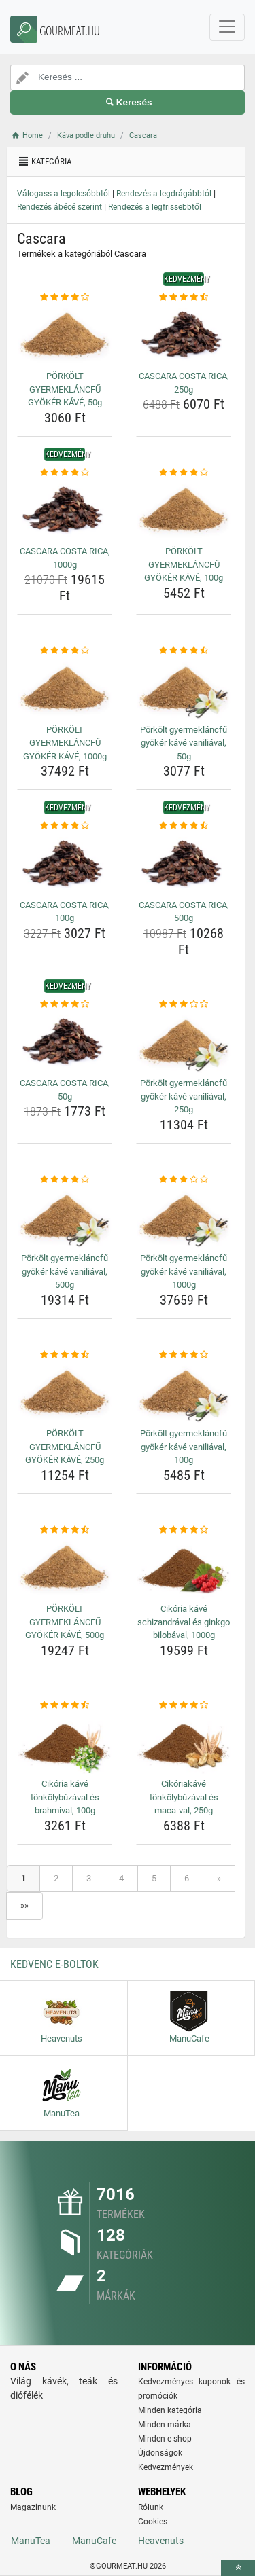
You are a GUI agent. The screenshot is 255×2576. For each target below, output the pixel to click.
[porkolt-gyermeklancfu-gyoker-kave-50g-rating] (65, 297)
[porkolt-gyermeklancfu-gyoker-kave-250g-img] (65, 1392)
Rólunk (150, 2507)
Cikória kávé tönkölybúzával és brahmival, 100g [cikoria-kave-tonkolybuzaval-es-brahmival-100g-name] (65, 1797)
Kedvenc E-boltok (54, 1964)
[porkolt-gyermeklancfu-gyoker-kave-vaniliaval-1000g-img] (184, 1217)
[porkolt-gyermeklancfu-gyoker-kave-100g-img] (184, 510)
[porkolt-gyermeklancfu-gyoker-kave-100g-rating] (184, 472)
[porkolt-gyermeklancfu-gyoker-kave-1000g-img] (65, 688)
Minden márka (164, 2424)
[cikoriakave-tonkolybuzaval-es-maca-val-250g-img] (184, 1742)
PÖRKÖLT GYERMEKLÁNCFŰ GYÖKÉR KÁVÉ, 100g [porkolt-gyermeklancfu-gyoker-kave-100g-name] (183, 564)
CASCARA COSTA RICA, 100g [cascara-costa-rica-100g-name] (65, 912)
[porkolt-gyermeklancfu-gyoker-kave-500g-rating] (65, 1530)
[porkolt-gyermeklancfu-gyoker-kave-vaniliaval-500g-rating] (65, 1179)
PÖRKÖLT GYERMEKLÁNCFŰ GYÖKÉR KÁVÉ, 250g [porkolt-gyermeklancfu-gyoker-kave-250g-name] (64, 1446)
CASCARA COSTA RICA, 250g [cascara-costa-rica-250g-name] (184, 383)
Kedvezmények (165, 2467)
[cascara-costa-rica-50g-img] (65, 1042)
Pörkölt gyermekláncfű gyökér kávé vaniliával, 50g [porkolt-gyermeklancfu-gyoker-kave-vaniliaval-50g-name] (183, 743)
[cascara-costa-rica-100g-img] (65, 864)
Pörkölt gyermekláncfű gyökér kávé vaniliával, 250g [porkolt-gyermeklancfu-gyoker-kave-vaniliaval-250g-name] (183, 1096)
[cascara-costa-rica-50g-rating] (65, 1004)
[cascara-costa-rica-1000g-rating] (65, 472)
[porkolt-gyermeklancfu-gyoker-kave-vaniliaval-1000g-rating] (184, 1179)
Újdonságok (160, 2453)
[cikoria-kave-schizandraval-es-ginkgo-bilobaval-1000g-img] (184, 1567)
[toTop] (238, 2568)
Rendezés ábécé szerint (59, 207)
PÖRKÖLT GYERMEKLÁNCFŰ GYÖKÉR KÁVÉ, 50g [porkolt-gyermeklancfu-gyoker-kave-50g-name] (65, 389)
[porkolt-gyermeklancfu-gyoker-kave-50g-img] (65, 335)
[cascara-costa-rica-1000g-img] (65, 510)
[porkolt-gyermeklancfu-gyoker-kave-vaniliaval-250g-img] (184, 1042)
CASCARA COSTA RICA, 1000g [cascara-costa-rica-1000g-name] (65, 558)
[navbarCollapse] (227, 27)
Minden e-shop (165, 2439)
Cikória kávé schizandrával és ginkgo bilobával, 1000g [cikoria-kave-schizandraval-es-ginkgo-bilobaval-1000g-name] (183, 1621)
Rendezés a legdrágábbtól (163, 193)
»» (24, 1905)
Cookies (152, 2521)
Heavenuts (161, 2540)
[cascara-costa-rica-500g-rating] (184, 826)
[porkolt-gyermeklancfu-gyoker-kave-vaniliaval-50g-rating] (184, 650)
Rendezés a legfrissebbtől (154, 207)
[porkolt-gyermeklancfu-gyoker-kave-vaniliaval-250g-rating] (184, 1004)
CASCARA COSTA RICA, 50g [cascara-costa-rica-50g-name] (65, 1090)
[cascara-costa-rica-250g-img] (184, 335)
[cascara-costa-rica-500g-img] (184, 864)
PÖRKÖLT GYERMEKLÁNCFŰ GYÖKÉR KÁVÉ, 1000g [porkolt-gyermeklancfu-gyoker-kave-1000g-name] (65, 743)
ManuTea (30, 2540)
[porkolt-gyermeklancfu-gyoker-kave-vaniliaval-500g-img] (65, 1217)
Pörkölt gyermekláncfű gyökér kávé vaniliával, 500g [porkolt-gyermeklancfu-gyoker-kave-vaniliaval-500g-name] (64, 1271)
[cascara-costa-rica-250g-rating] (184, 297)
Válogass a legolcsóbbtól (63, 193)
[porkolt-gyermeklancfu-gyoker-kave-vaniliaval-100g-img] (184, 1392)
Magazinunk (33, 2507)
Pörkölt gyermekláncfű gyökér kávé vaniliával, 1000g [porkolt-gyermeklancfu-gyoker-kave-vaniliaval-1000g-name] (183, 1271)
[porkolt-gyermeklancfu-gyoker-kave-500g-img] (65, 1567)
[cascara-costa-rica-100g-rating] (65, 826)
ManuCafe (94, 2540)
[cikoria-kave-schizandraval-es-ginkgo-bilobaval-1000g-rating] (184, 1530)
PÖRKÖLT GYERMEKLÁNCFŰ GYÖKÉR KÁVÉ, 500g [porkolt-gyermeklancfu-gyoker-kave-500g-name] (64, 1621)
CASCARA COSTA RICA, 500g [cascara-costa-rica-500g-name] (184, 912)
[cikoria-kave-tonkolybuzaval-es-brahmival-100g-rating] (65, 1705)
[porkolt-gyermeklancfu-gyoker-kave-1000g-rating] (65, 650)
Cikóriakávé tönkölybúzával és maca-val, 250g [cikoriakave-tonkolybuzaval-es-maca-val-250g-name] (184, 1797)
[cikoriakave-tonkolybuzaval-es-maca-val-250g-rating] (184, 1705)
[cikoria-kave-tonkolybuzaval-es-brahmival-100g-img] (65, 1742)
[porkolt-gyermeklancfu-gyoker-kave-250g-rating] (65, 1355)
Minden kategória (170, 2410)
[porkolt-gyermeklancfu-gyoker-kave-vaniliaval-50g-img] (184, 688)
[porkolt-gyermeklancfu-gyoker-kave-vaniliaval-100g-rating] (184, 1355)
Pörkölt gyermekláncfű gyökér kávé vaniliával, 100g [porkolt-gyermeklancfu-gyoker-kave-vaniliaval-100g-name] (183, 1446)
